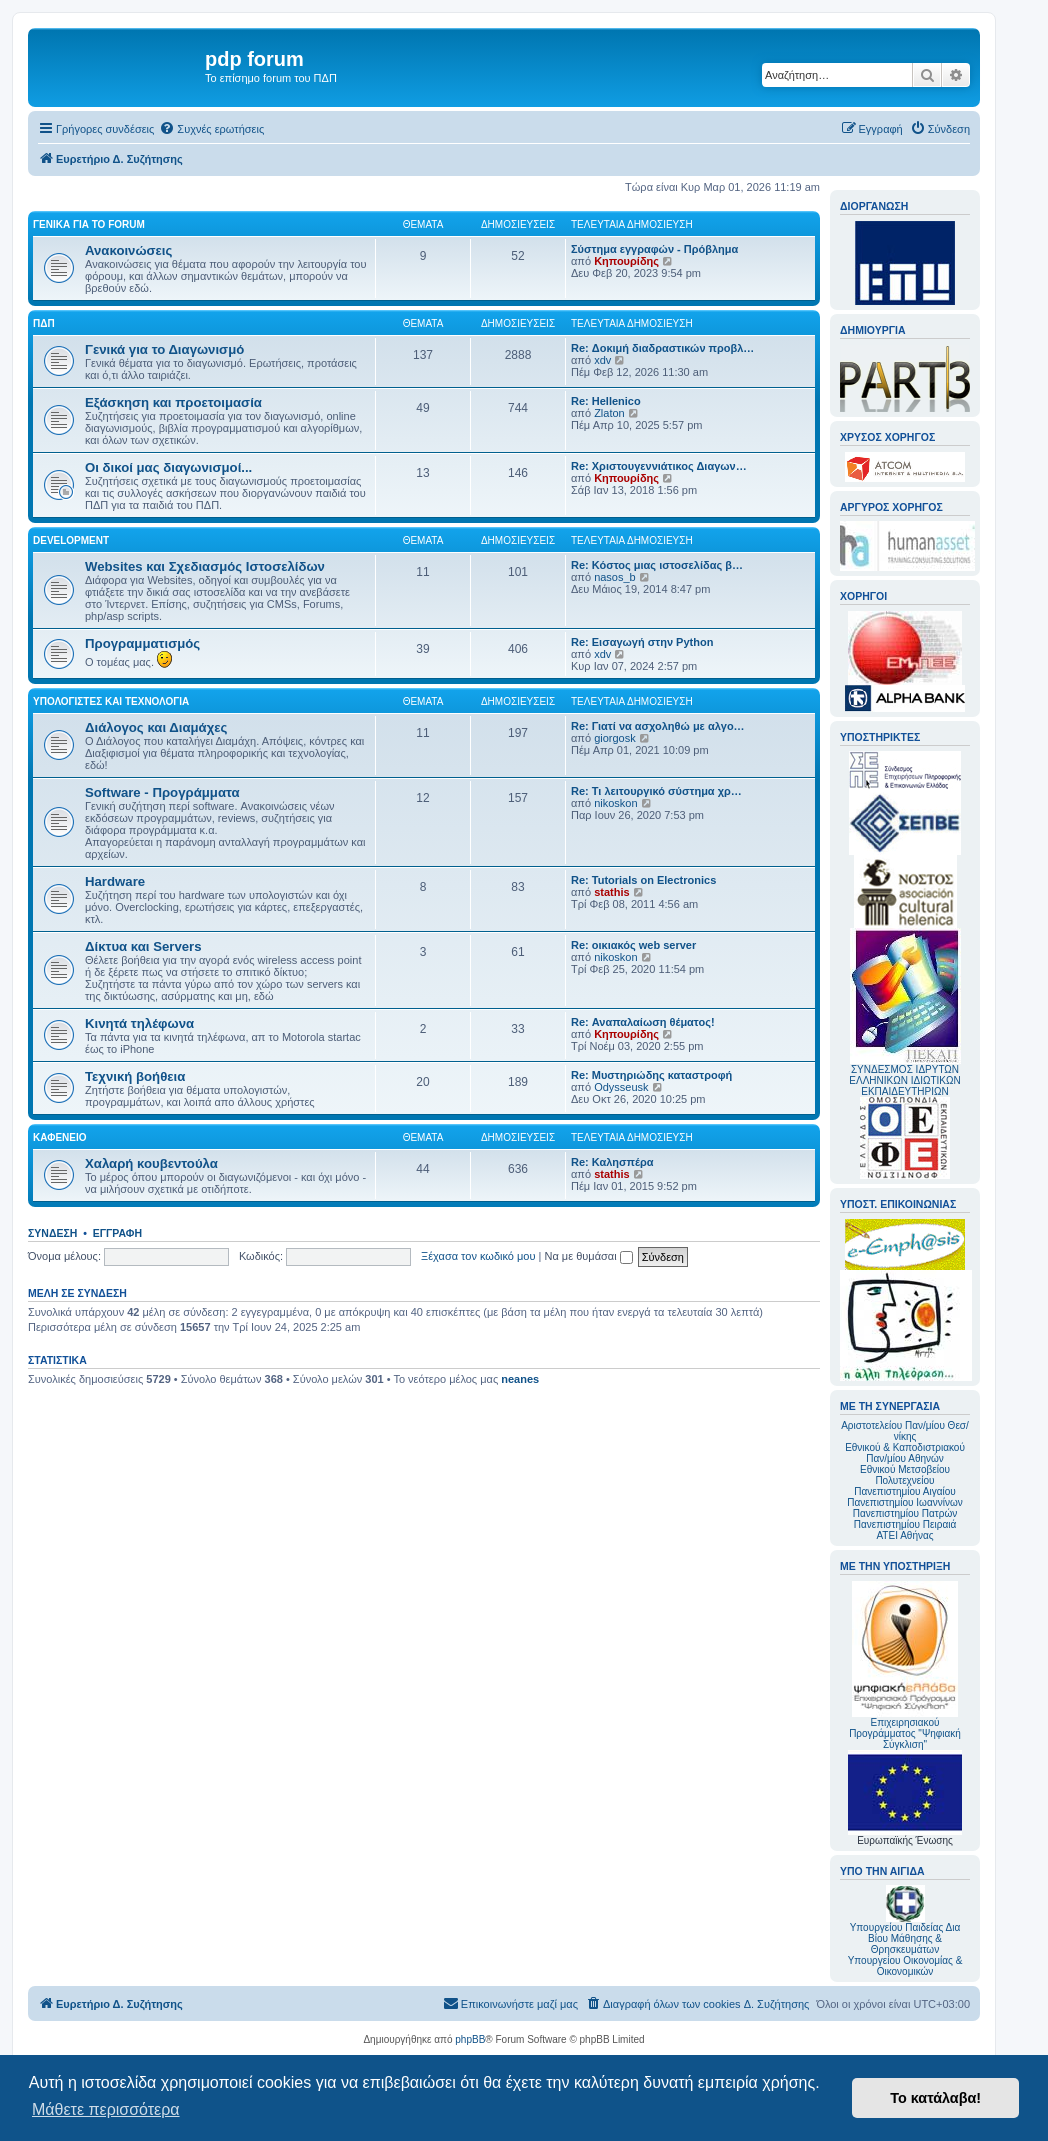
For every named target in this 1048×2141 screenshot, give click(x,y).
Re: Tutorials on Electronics (643, 880)
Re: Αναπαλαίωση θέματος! (643, 1022)
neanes (520, 1379)
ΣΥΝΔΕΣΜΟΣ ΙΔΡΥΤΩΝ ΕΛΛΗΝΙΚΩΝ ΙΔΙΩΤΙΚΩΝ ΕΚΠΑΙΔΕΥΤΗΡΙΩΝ (904, 1080)
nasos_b (615, 577)
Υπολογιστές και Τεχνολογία (111, 701)
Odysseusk (621, 1087)
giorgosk (615, 738)
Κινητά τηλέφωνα (139, 1023)
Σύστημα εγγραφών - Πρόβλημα (654, 249)
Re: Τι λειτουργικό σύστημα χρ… (656, 791)
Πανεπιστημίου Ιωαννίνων (904, 1502)
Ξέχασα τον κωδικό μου (478, 1256)
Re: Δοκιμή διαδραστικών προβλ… (662, 348)
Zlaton (609, 413)
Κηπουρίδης (626, 261)
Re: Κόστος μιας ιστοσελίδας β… (657, 565)
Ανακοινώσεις (128, 250)
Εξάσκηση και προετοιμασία (173, 402)
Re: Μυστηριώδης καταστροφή (651, 1075)
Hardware (115, 881)
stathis (611, 892)
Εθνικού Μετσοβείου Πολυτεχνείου (905, 1475)
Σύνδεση (52, 1233)
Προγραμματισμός (142, 643)
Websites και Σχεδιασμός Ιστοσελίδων (205, 566)
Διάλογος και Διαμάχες (156, 727)
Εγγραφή (117, 1233)
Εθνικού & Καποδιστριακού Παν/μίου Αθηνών (905, 1453)
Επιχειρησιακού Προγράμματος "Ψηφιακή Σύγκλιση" (905, 1665)
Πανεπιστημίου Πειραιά (905, 1524)
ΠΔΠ (44, 323)
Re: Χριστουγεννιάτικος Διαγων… (659, 466)
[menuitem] (211, 129)
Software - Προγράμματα (162, 792)
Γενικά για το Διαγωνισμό (164, 349)
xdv (602, 360)
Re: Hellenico (606, 401)
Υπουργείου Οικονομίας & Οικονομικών (905, 1966)
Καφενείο (60, 1137)
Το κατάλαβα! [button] (935, 2098)
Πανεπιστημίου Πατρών (905, 1513)
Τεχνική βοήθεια (135, 1076)
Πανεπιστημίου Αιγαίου (904, 1491)
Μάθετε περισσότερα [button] (106, 2109)
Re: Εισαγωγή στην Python (642, 642)
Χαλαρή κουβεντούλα (151, 1163)
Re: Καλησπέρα (612, 1162)
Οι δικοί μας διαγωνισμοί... (168, 467)
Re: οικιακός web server (633, 945)
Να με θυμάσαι (589, 1256)
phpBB (470, 2039)
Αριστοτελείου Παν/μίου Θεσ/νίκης (905, 1431)
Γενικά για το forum (89, 224)
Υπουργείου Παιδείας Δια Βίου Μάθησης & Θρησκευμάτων (905, 1938)
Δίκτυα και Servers (143, 946)
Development (71, 540)
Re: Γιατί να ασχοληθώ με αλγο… (658, 726)
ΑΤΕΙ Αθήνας (904, 1535)
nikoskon (615, 803)
